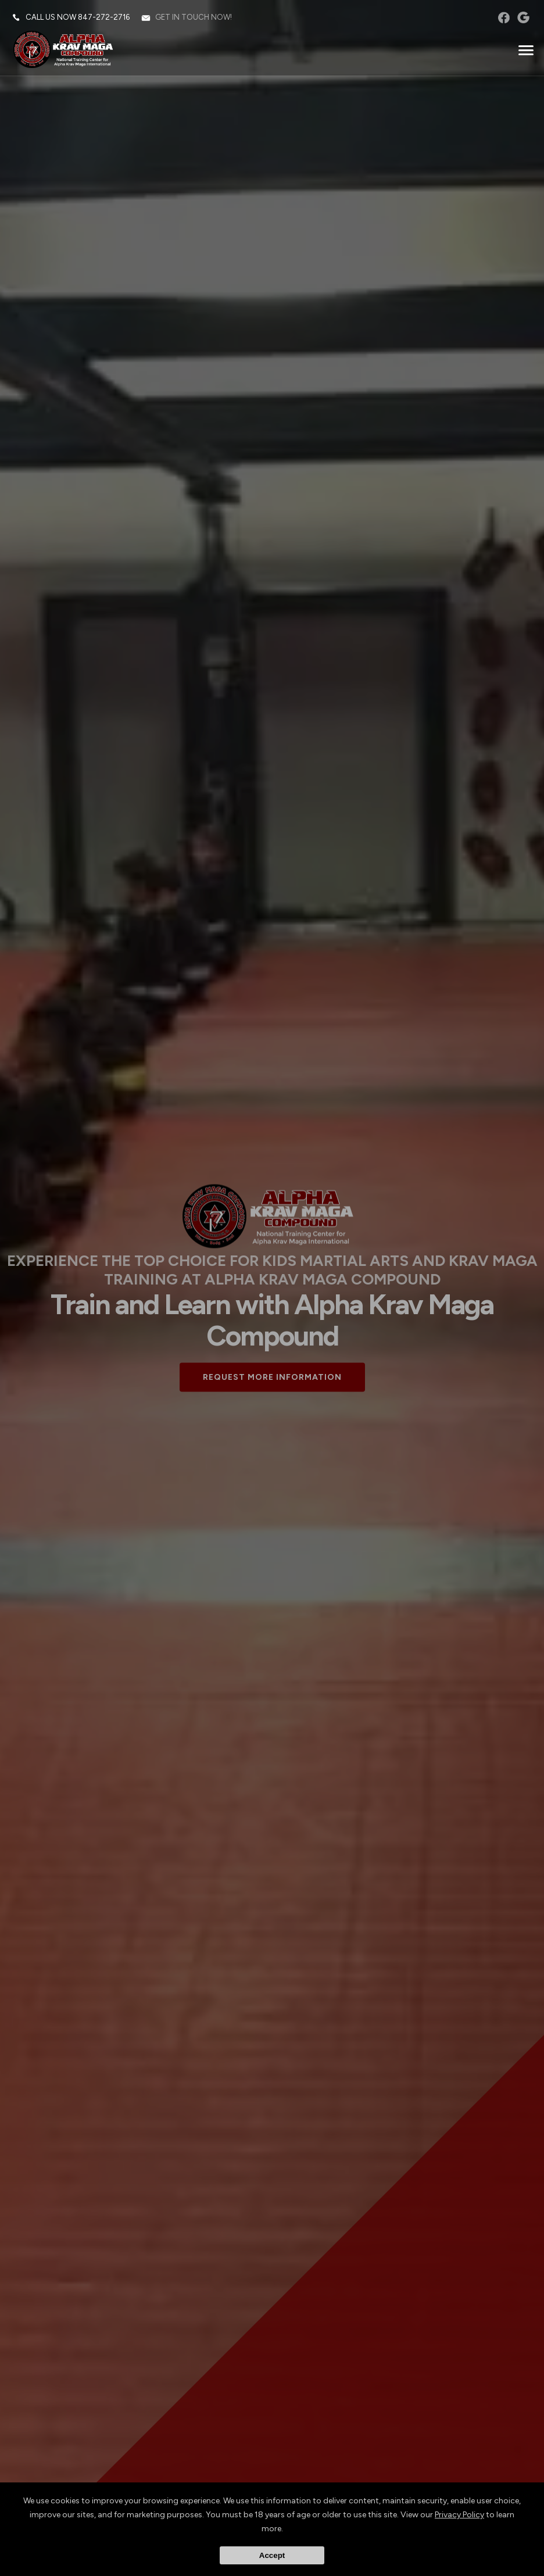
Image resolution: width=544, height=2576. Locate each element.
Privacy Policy (459, 2515)
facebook (503, 17)
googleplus (523, 17)
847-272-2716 (104, 17)
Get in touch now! (193, 17)
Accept (272, 2555)
